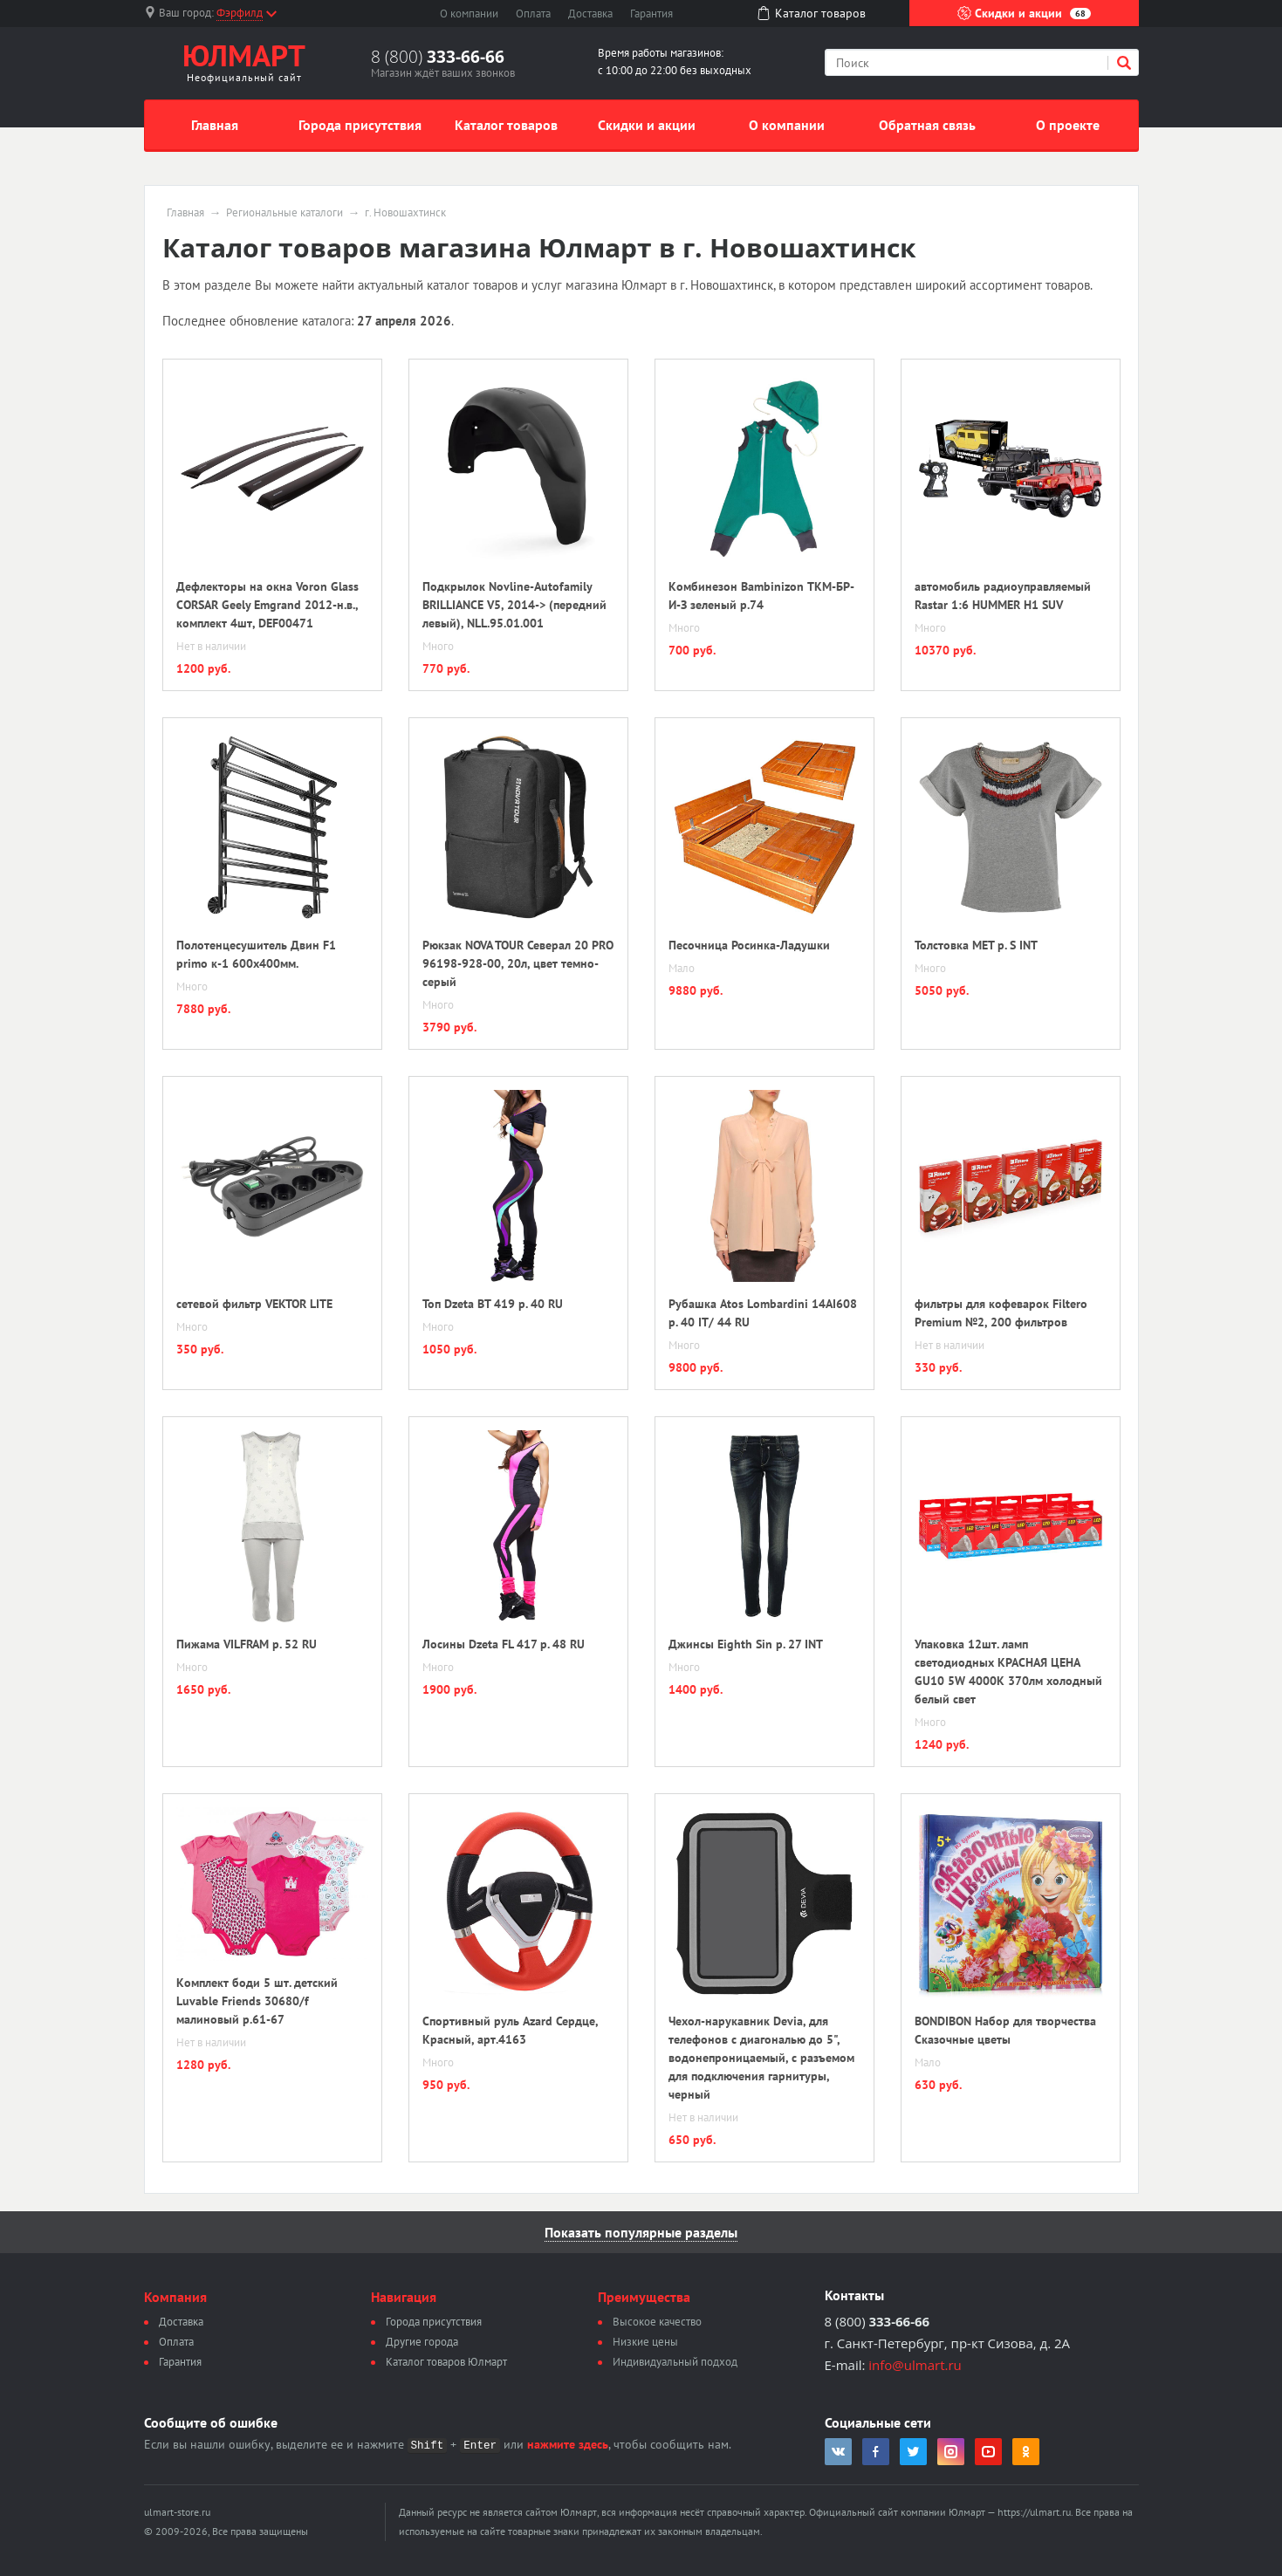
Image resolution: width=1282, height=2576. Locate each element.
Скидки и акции (1024, 13)
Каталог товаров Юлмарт (446, 2361)
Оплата (533, 13)
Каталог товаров (506, 125)
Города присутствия (360, 125)
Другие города (422, 2341)
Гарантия (651, 13)
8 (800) (437, 56)
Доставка (590, 13)
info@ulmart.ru (914, 2365)
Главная (214, 125)
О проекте (1068, 125)
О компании (469, 13)
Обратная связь (927, 125)
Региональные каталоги (284, 213)
